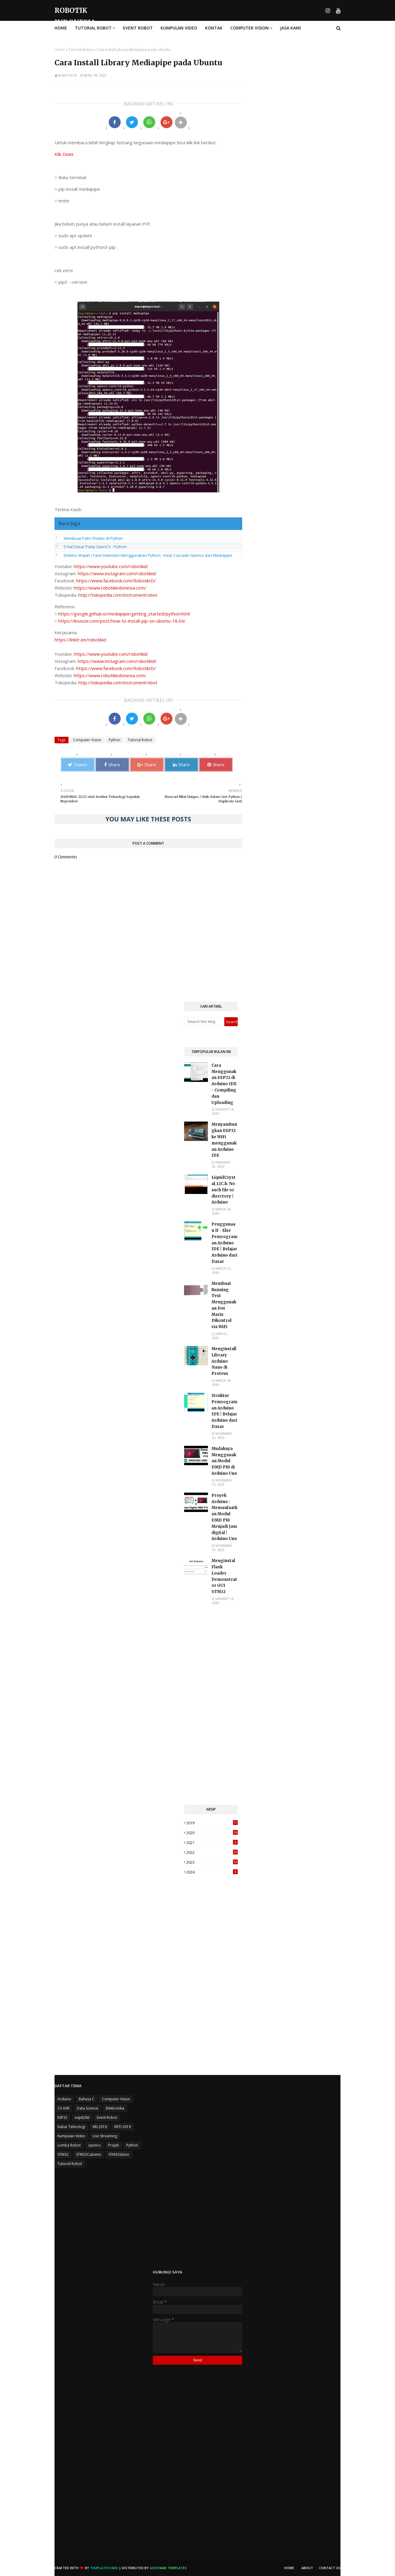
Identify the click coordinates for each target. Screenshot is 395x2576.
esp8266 (82, 2117)
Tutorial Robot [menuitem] (93, 28)
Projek (113, 2145)
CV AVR (63, 2108)
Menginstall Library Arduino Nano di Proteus (224, 1361)
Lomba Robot (69, 2145)
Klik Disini (64, 154)
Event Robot (107, 2117)
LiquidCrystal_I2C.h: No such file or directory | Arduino (224, 1190)
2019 (212, 1823)
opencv (94, 2145)
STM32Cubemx (88, 2154)
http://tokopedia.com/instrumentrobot (117, 595)
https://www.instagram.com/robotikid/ (117, 573)
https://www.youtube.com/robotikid (110, 566)
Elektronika (115, 2108)
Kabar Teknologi (71, 2126)
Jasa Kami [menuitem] (290, 28)
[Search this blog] (204, 1021)
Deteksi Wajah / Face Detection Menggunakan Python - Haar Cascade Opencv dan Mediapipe (148, 555)
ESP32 (62, 2117)
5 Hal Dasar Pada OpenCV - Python (95, 546)
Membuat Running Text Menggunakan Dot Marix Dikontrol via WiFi (224, 1305)
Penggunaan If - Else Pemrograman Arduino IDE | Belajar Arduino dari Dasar (224, 1243)
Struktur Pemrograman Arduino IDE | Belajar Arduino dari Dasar (224, 1411)
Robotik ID (67, 75)
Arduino (64, 2099)
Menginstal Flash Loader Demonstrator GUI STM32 (224, 1576)
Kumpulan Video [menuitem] (179, 28)
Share (112, 764)
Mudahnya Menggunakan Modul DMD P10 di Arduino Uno (224, 1461)
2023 (212, 1862)
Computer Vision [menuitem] (249, 28)
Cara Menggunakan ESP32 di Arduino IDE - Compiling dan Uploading (224, 1084)
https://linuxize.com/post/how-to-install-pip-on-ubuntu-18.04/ (122, 621)
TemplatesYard (104, 2568)
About (307, 2568)
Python (114, 739)
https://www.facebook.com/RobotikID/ (116, 581)
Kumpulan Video (71, 2135)
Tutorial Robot (81, 49)
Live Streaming (105, 2135)
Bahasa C (86, 2099)
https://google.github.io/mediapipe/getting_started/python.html (124, 614)
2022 (212, 1852)
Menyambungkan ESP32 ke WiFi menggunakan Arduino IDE (224, 1140)
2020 (212, 1832)
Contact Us (329, 2568)
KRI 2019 (100, 2126)
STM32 (63, 2154)
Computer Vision (87, 739)
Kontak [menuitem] (214, 28)
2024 (212, 1872)
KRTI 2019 (122, 2126)
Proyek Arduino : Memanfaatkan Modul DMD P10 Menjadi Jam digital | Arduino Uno (224, 1517)
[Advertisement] (211, 1704)
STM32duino (118, 2154)
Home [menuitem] (61, 28)
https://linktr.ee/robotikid (80, 640)
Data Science (87, 2108)
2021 (212, 1842)
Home (60, 49)
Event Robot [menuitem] (138, 28)
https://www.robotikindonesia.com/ (110, 588)
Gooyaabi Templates (168, 2568)
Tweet (77, 764)
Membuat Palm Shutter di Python (93, 538)
